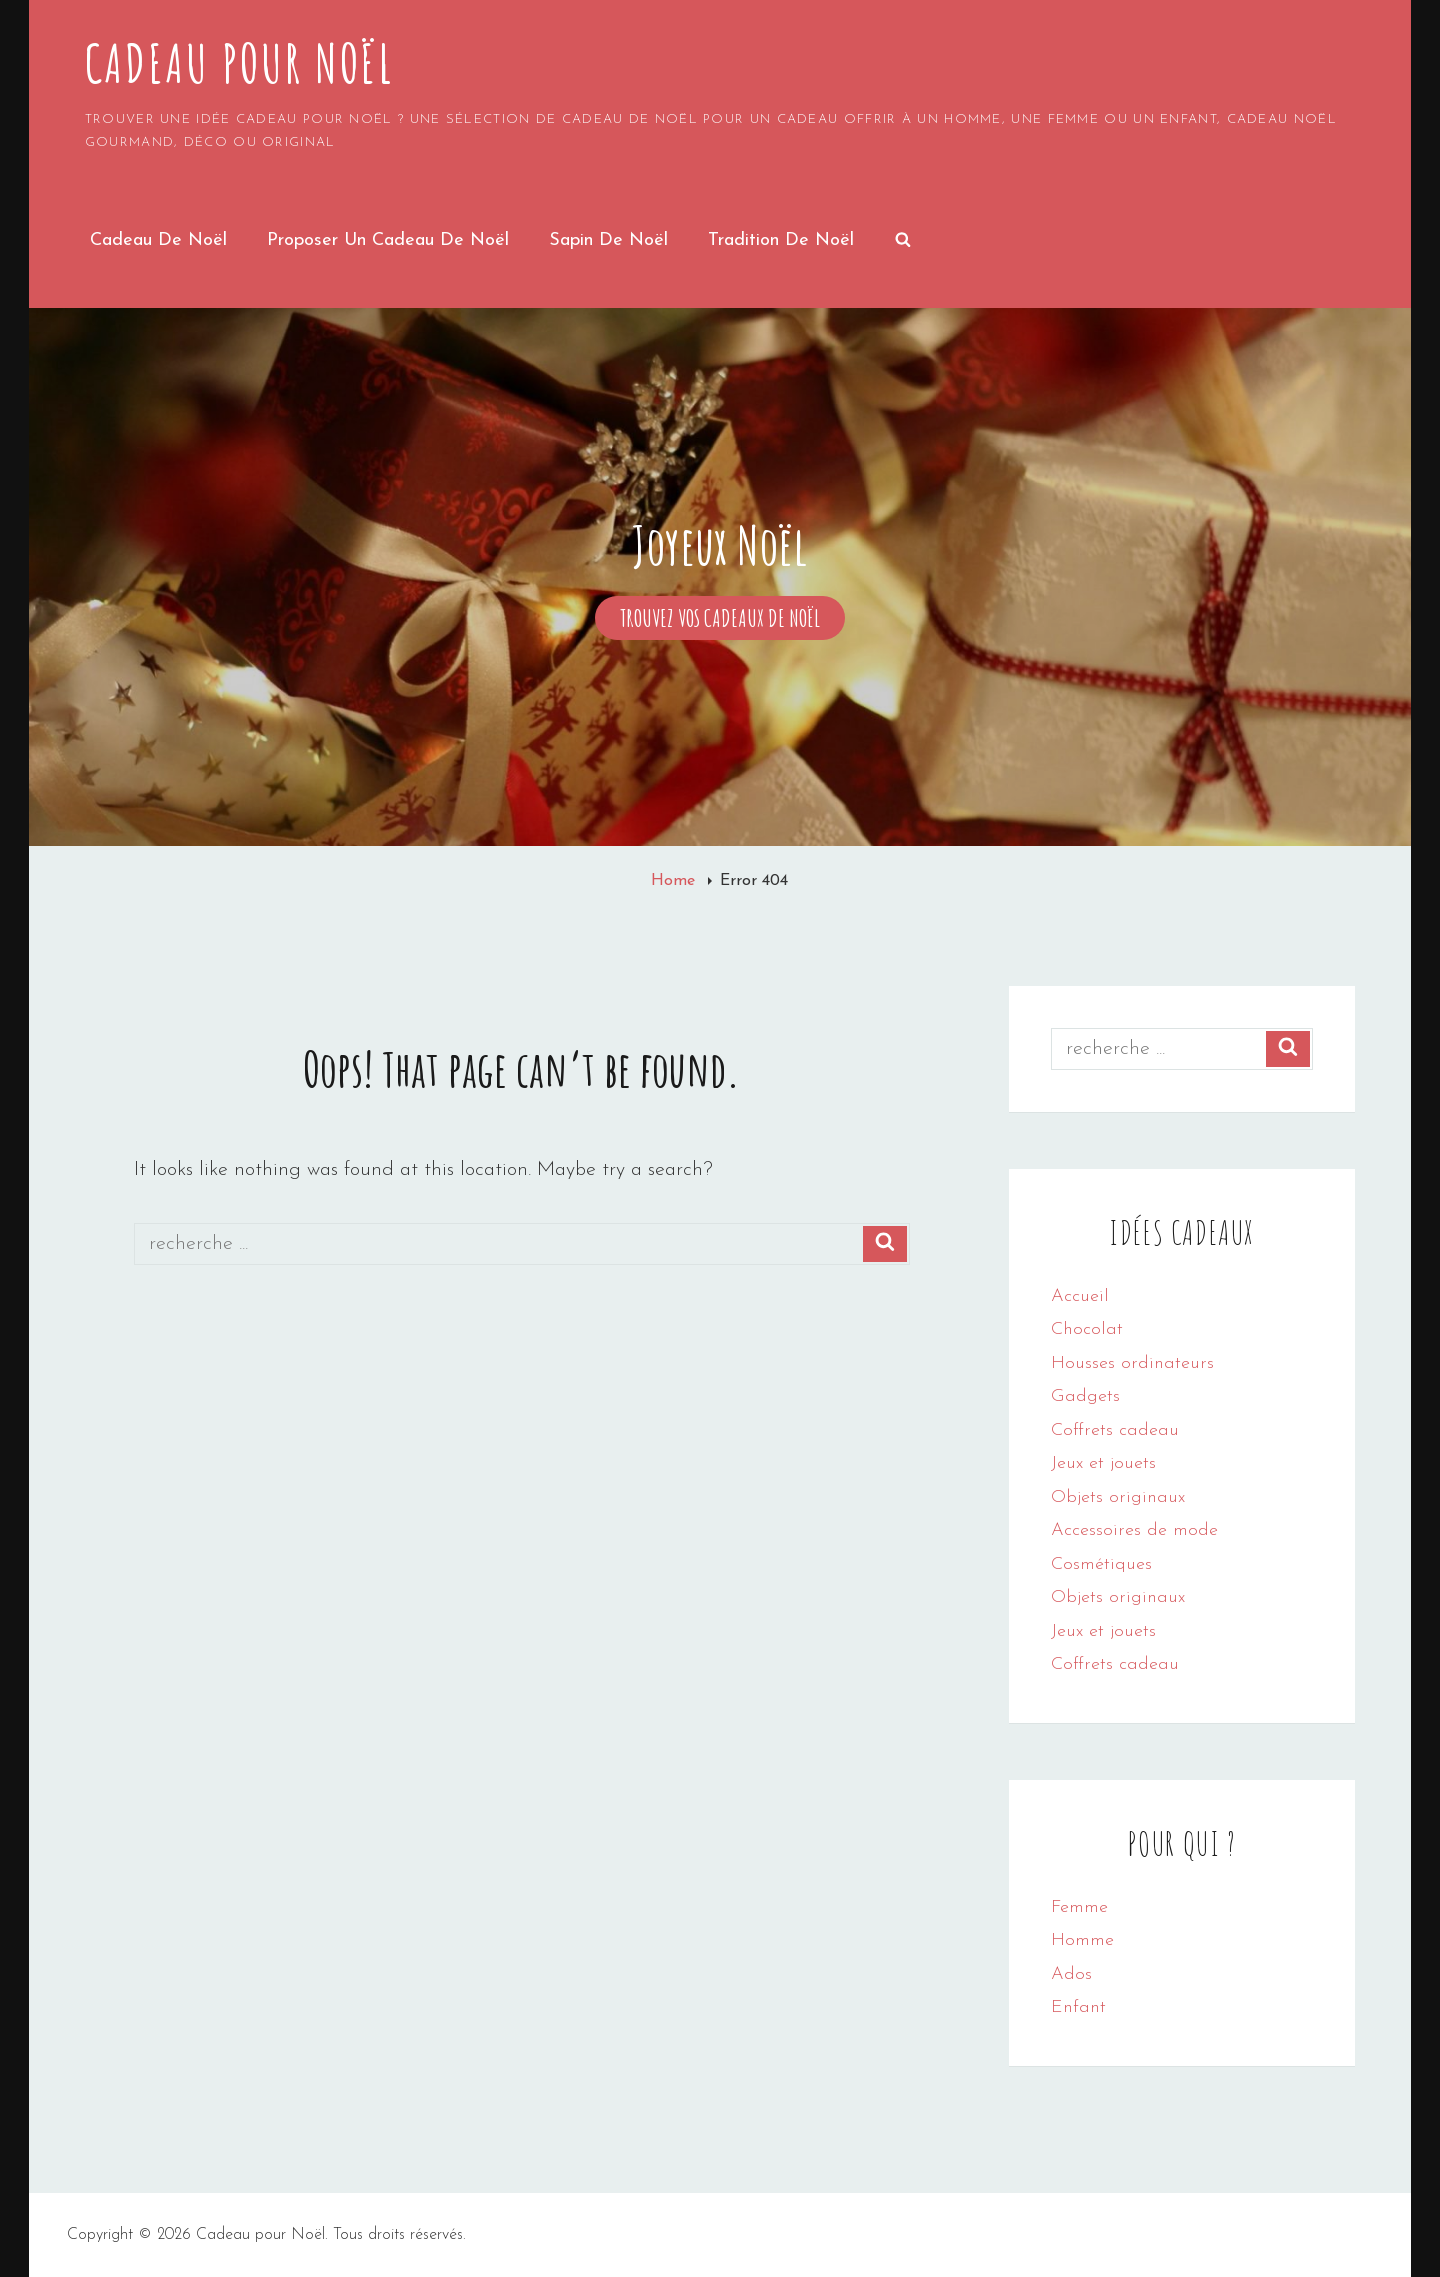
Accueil (1080, 1296)
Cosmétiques (1101, 1564)
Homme (1082, 1940)
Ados (1071, 1974)
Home (675, 881)
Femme (1079, 1907)
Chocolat (1087, 1329)
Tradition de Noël (781, 240)
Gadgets (1085, 1396)
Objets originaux (1118, 1497)
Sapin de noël (608, 240)
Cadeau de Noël (158, 240)
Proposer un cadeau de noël (388, 240)
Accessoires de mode (1134, 1530)
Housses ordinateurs (1132, 1363)
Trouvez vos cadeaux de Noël (732, 618)
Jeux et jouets (1103, 1463)
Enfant (1078, 2007)
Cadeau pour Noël (239, 63)
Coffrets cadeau (1115, 1430)
